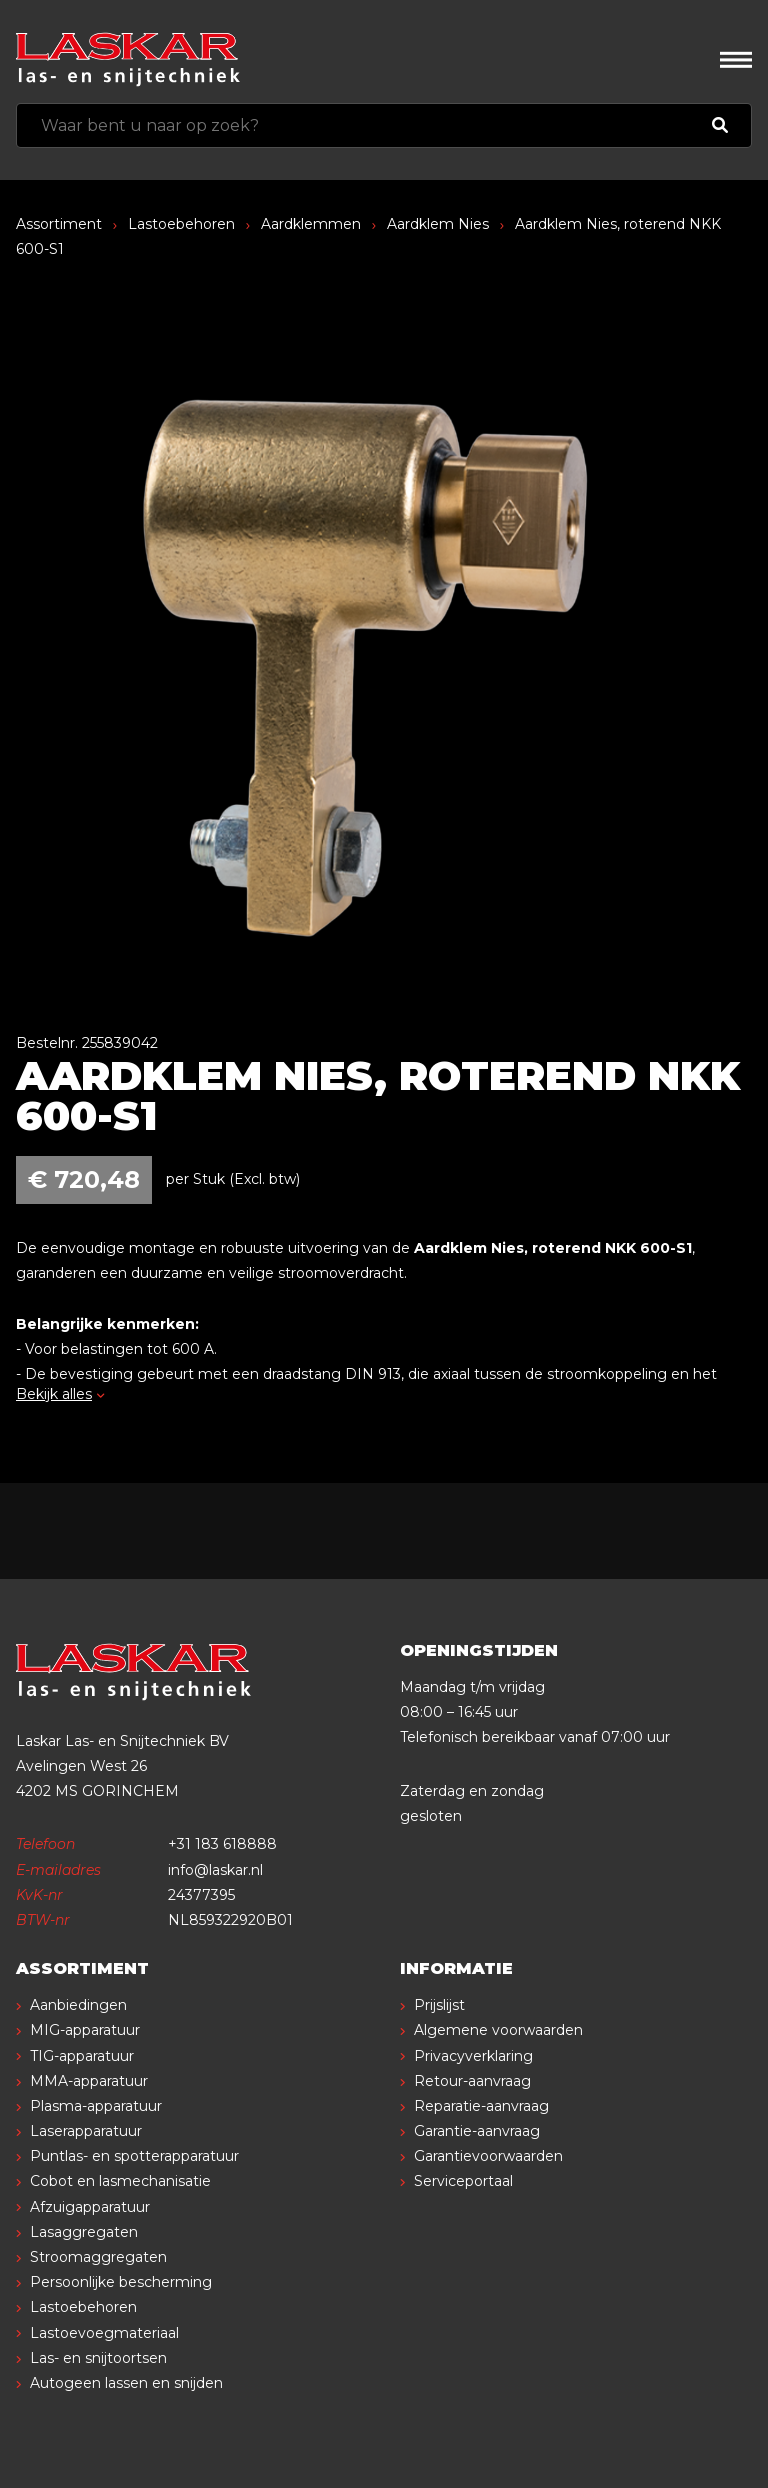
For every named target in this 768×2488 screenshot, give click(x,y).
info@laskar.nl (215, 1870)
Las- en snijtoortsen (98, 2358)
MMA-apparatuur (89, 2081)
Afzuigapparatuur (90, 2207)
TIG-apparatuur (82, 2056)
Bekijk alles (60, 1394)
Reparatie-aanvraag (481, 2106)
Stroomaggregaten (98, 2257)
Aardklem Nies (438, 224)
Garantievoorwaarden (488, 2156)
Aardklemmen (311, 224)
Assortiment (59, 224)
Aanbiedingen (78, 2005)
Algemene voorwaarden (498, 2030)
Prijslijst (439, 2005)
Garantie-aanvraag (477, 2131)
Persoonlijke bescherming (121, 2282)
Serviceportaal (463, 2181)
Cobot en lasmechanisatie (120, 2181)
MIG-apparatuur (85, 2030)
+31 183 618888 (222, 1844)
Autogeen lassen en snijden (126, 2383)
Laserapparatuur (86, 2131)
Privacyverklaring (473, 2056)
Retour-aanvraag (472, 2081)
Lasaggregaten (84, 2232)
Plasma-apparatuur (96, 2106)
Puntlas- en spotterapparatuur (134, 2156)
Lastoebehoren (181, 224)
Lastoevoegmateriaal (104, 2333)
